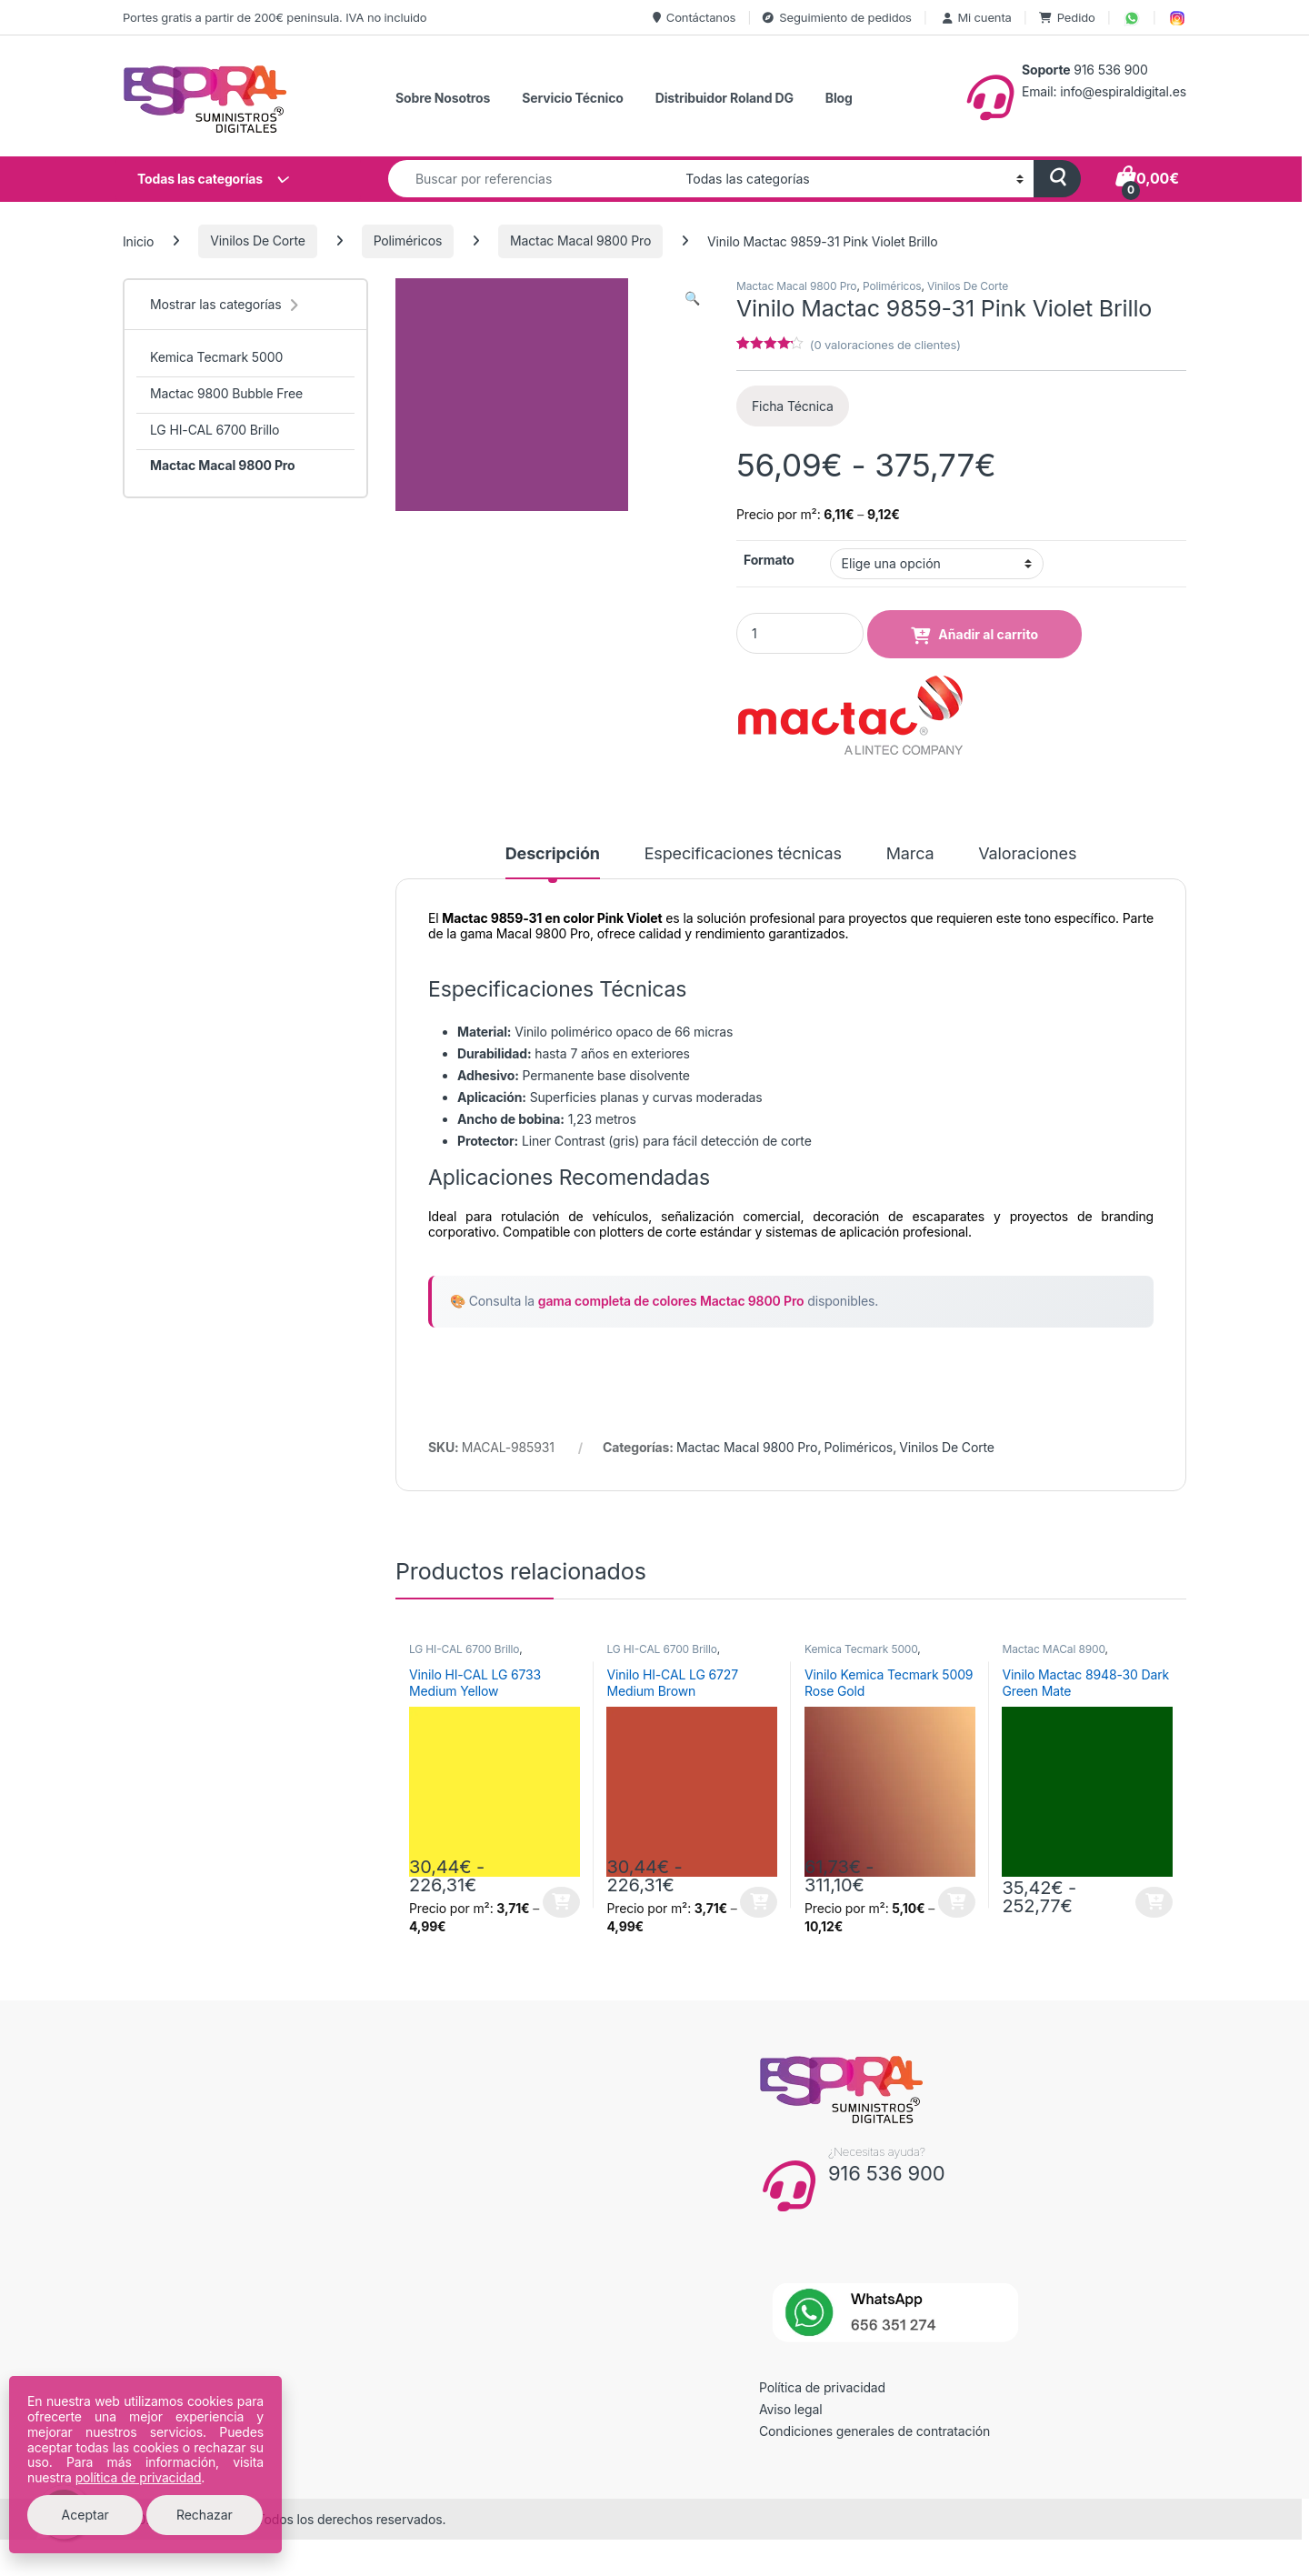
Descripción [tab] (552, 854)
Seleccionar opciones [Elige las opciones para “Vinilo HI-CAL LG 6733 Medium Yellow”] (561, 1902)
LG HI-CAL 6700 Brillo (464, 1649)
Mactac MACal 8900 (1053, 1649)
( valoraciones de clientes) (885, 344)
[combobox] (531, 178)
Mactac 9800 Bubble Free (226, 393)
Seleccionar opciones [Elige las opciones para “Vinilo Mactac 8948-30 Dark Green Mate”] (1154, 1902)
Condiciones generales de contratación (874, 2431)
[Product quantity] (800, 633)
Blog (839, 97)
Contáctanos (694, 17)
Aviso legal (791, 2409)
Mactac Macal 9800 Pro (580, 240)
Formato (769, 559)
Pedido (1067, 17)
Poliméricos (408, 240)
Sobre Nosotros (442, 97)
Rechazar (204, 2514)
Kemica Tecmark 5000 (860, 1649)
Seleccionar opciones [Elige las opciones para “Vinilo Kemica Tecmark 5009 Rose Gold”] (956, 1902)
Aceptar (85, 2514)
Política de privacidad (822, 2387)
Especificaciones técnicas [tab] (743, 854)
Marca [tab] (910, 854)
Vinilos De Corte (257, 240)
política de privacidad (138, 2477)
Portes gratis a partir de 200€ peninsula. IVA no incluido (274, 17)
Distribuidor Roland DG (724, 97)
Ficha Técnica (793, 406)
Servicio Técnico (572, 97)
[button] (692, 298)
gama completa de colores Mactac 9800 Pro (671, 1300)
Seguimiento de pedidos (837, 17)
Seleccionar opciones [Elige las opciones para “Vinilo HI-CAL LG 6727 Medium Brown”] (758, 1902)
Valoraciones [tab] (1027, 854)
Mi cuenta (975, 17)
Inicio (138, 240)
